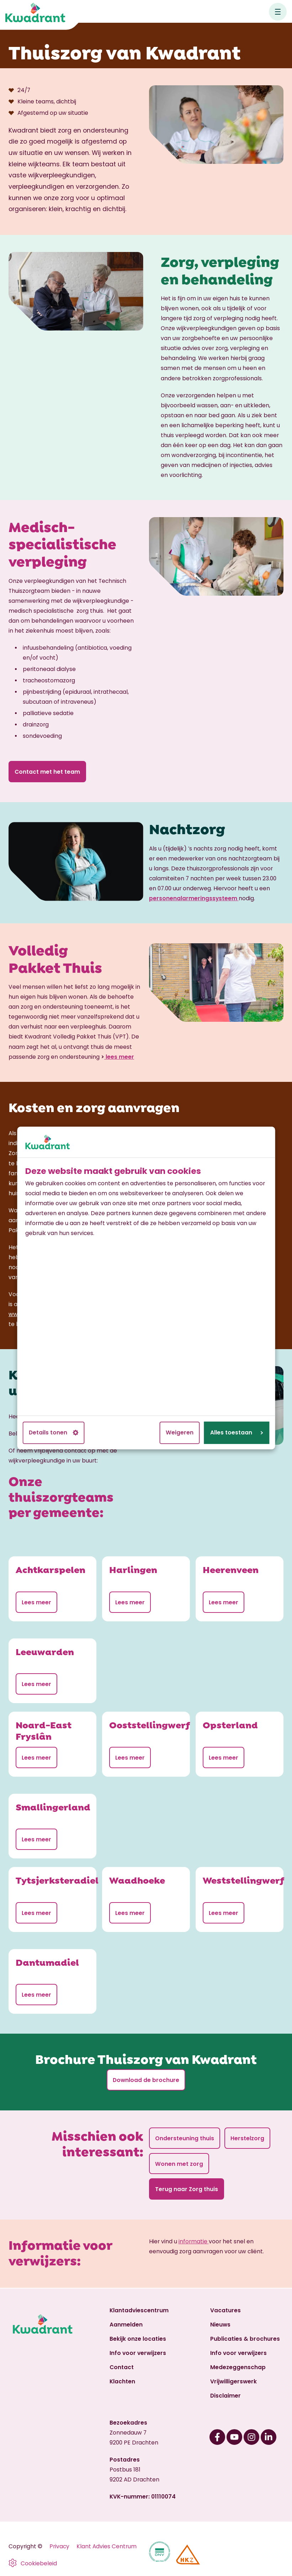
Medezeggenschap (238, 2367)
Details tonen (53, 1432)
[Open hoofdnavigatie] (278, 12)
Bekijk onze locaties (138, 2338)
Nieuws (220, 2324)
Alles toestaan (236, 1432)
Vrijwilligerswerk (233, 2381)
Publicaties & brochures (245, 2338)
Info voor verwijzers (138, 2353)
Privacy (59, 2546)
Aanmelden (126, 2324)
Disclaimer (225, 2395)
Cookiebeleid (39, 2563)
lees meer (119, 1057)
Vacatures (225, 2310)
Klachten (122, 2381)
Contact (122, 2367)
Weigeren (179, 1432)
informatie (194, 2242)
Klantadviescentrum (139, 2310)
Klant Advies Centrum (106, 2546)
